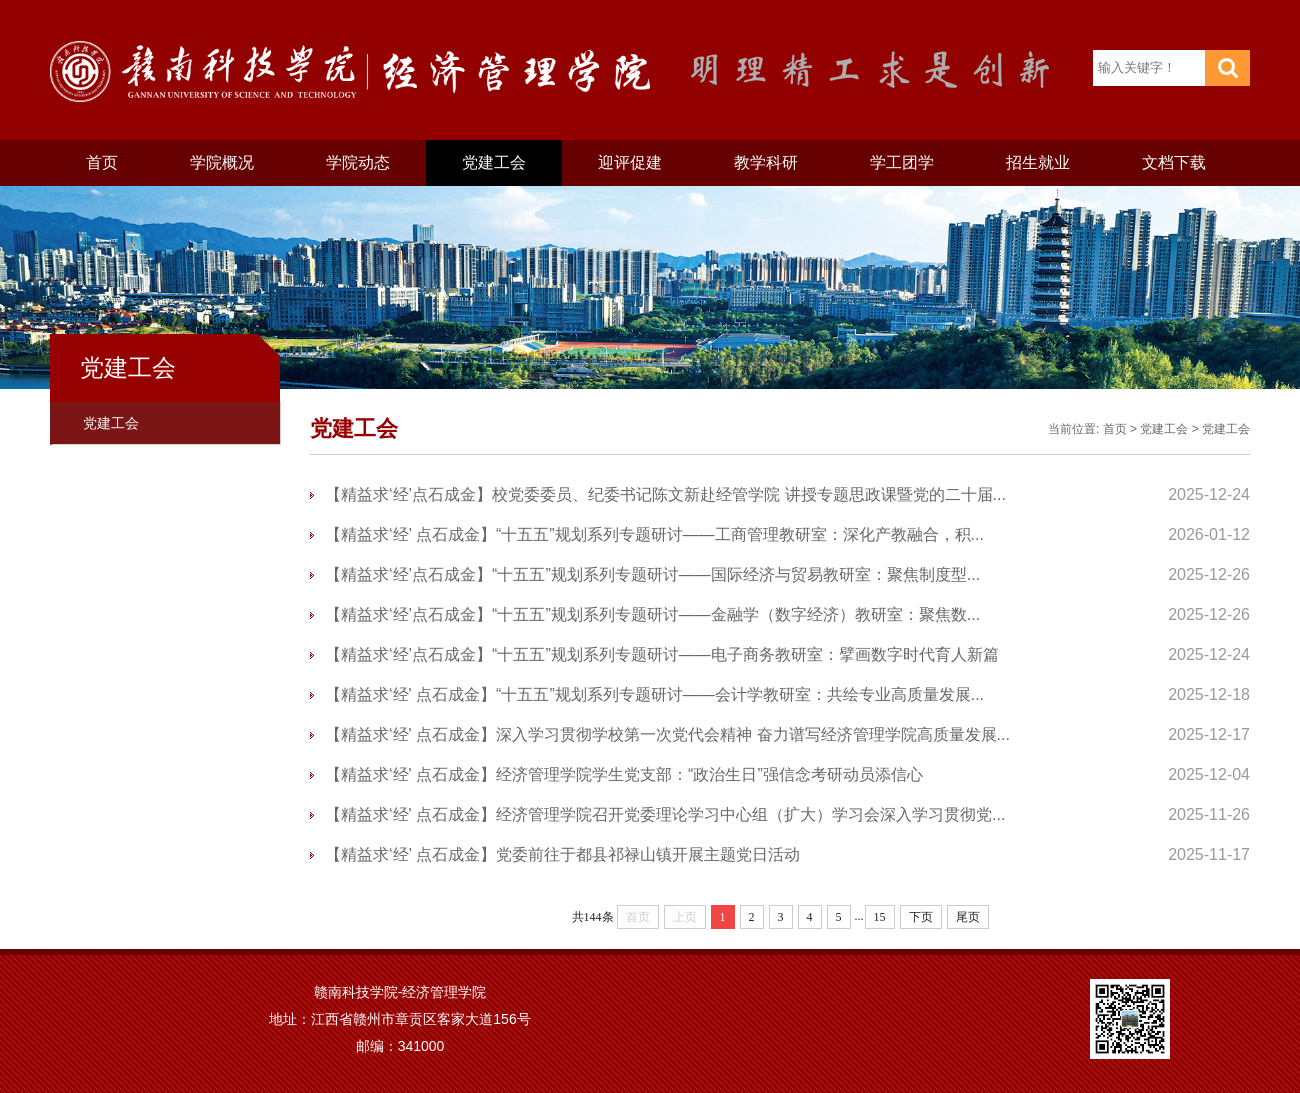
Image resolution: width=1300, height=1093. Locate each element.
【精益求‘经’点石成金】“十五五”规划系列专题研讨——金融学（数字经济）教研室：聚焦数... (652, 614)
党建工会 (494, 162)
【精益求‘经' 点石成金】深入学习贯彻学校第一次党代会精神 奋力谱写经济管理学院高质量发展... (667, 734)
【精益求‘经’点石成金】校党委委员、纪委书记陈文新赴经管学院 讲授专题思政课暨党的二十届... (665, 494)
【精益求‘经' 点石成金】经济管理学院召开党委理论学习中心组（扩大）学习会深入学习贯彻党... (665, 814)
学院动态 (358, 162)
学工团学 (902, 162)
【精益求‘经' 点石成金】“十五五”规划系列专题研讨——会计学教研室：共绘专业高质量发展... (654, 694)
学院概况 (222, 162)
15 (880, 917)
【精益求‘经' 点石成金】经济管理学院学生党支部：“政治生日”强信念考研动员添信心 (624, 774)
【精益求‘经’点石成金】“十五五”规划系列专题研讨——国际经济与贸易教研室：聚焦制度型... (652, 574)
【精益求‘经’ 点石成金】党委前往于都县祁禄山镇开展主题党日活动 (562, 854)
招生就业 (1038, 162)
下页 (921, 917)
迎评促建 (630, 162)
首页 (102, 162)
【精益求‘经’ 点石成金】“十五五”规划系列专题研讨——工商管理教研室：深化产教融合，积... (654, 534)
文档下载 (1174, 162)
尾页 (968, 917)
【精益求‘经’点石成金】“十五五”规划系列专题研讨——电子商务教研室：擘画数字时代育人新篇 (662, 654)
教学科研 (766, 162)
